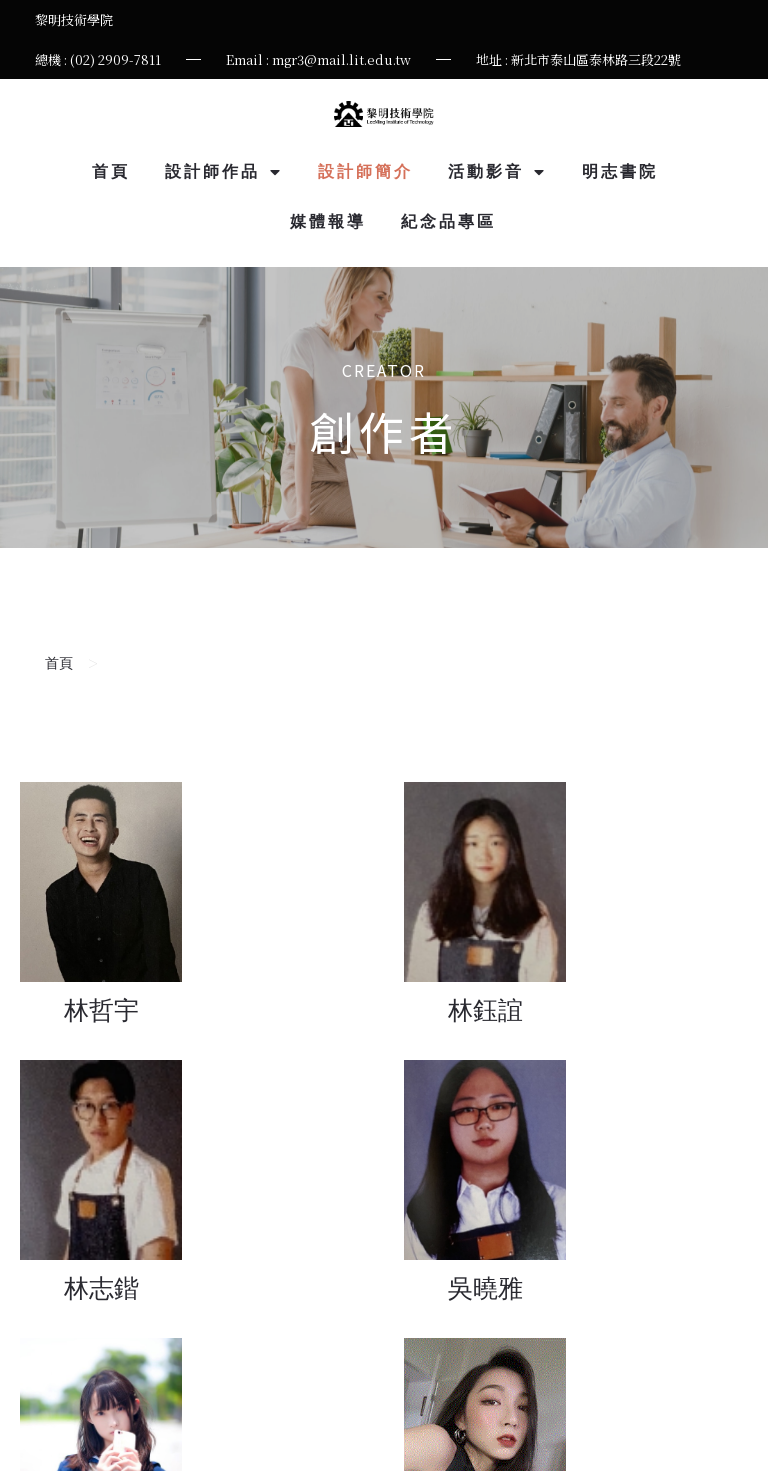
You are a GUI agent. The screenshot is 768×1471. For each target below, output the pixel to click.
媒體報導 (328, 221)
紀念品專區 (448, 221)
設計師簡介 (365, 171)
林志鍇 (101, 1288)
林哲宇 (101, 1010)
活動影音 (497, 172)
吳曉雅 (485, 1288)
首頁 (111, 171)
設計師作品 (224, 172)
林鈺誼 (485, 1010)
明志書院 (620, 171)
